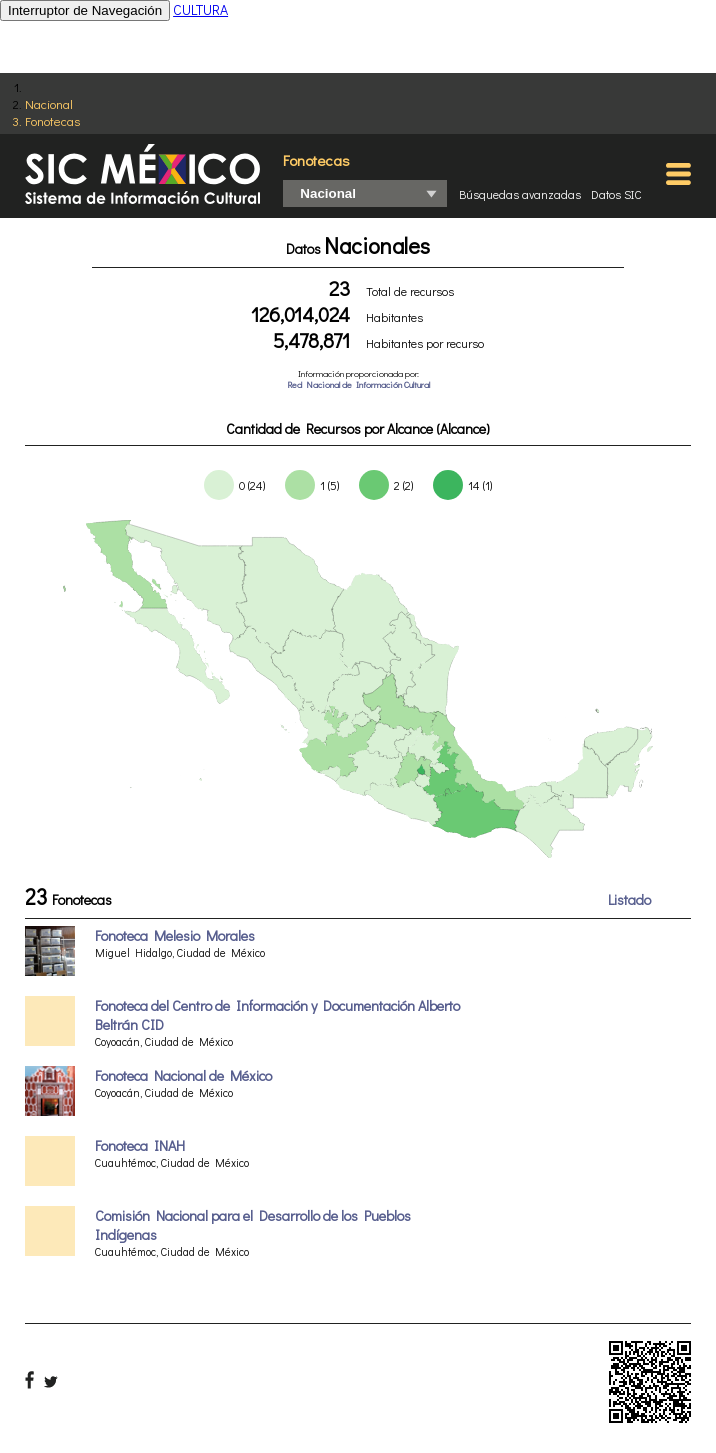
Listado (629, 899)
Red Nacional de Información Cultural (358, 384)
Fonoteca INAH (140, 1145)
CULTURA (200, 9)
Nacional (49, 103)
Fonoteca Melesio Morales (175, 935)
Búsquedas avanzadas (520, 194)
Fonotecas (52, 120)
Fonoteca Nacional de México (183, 1075)
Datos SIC (616, 194)
